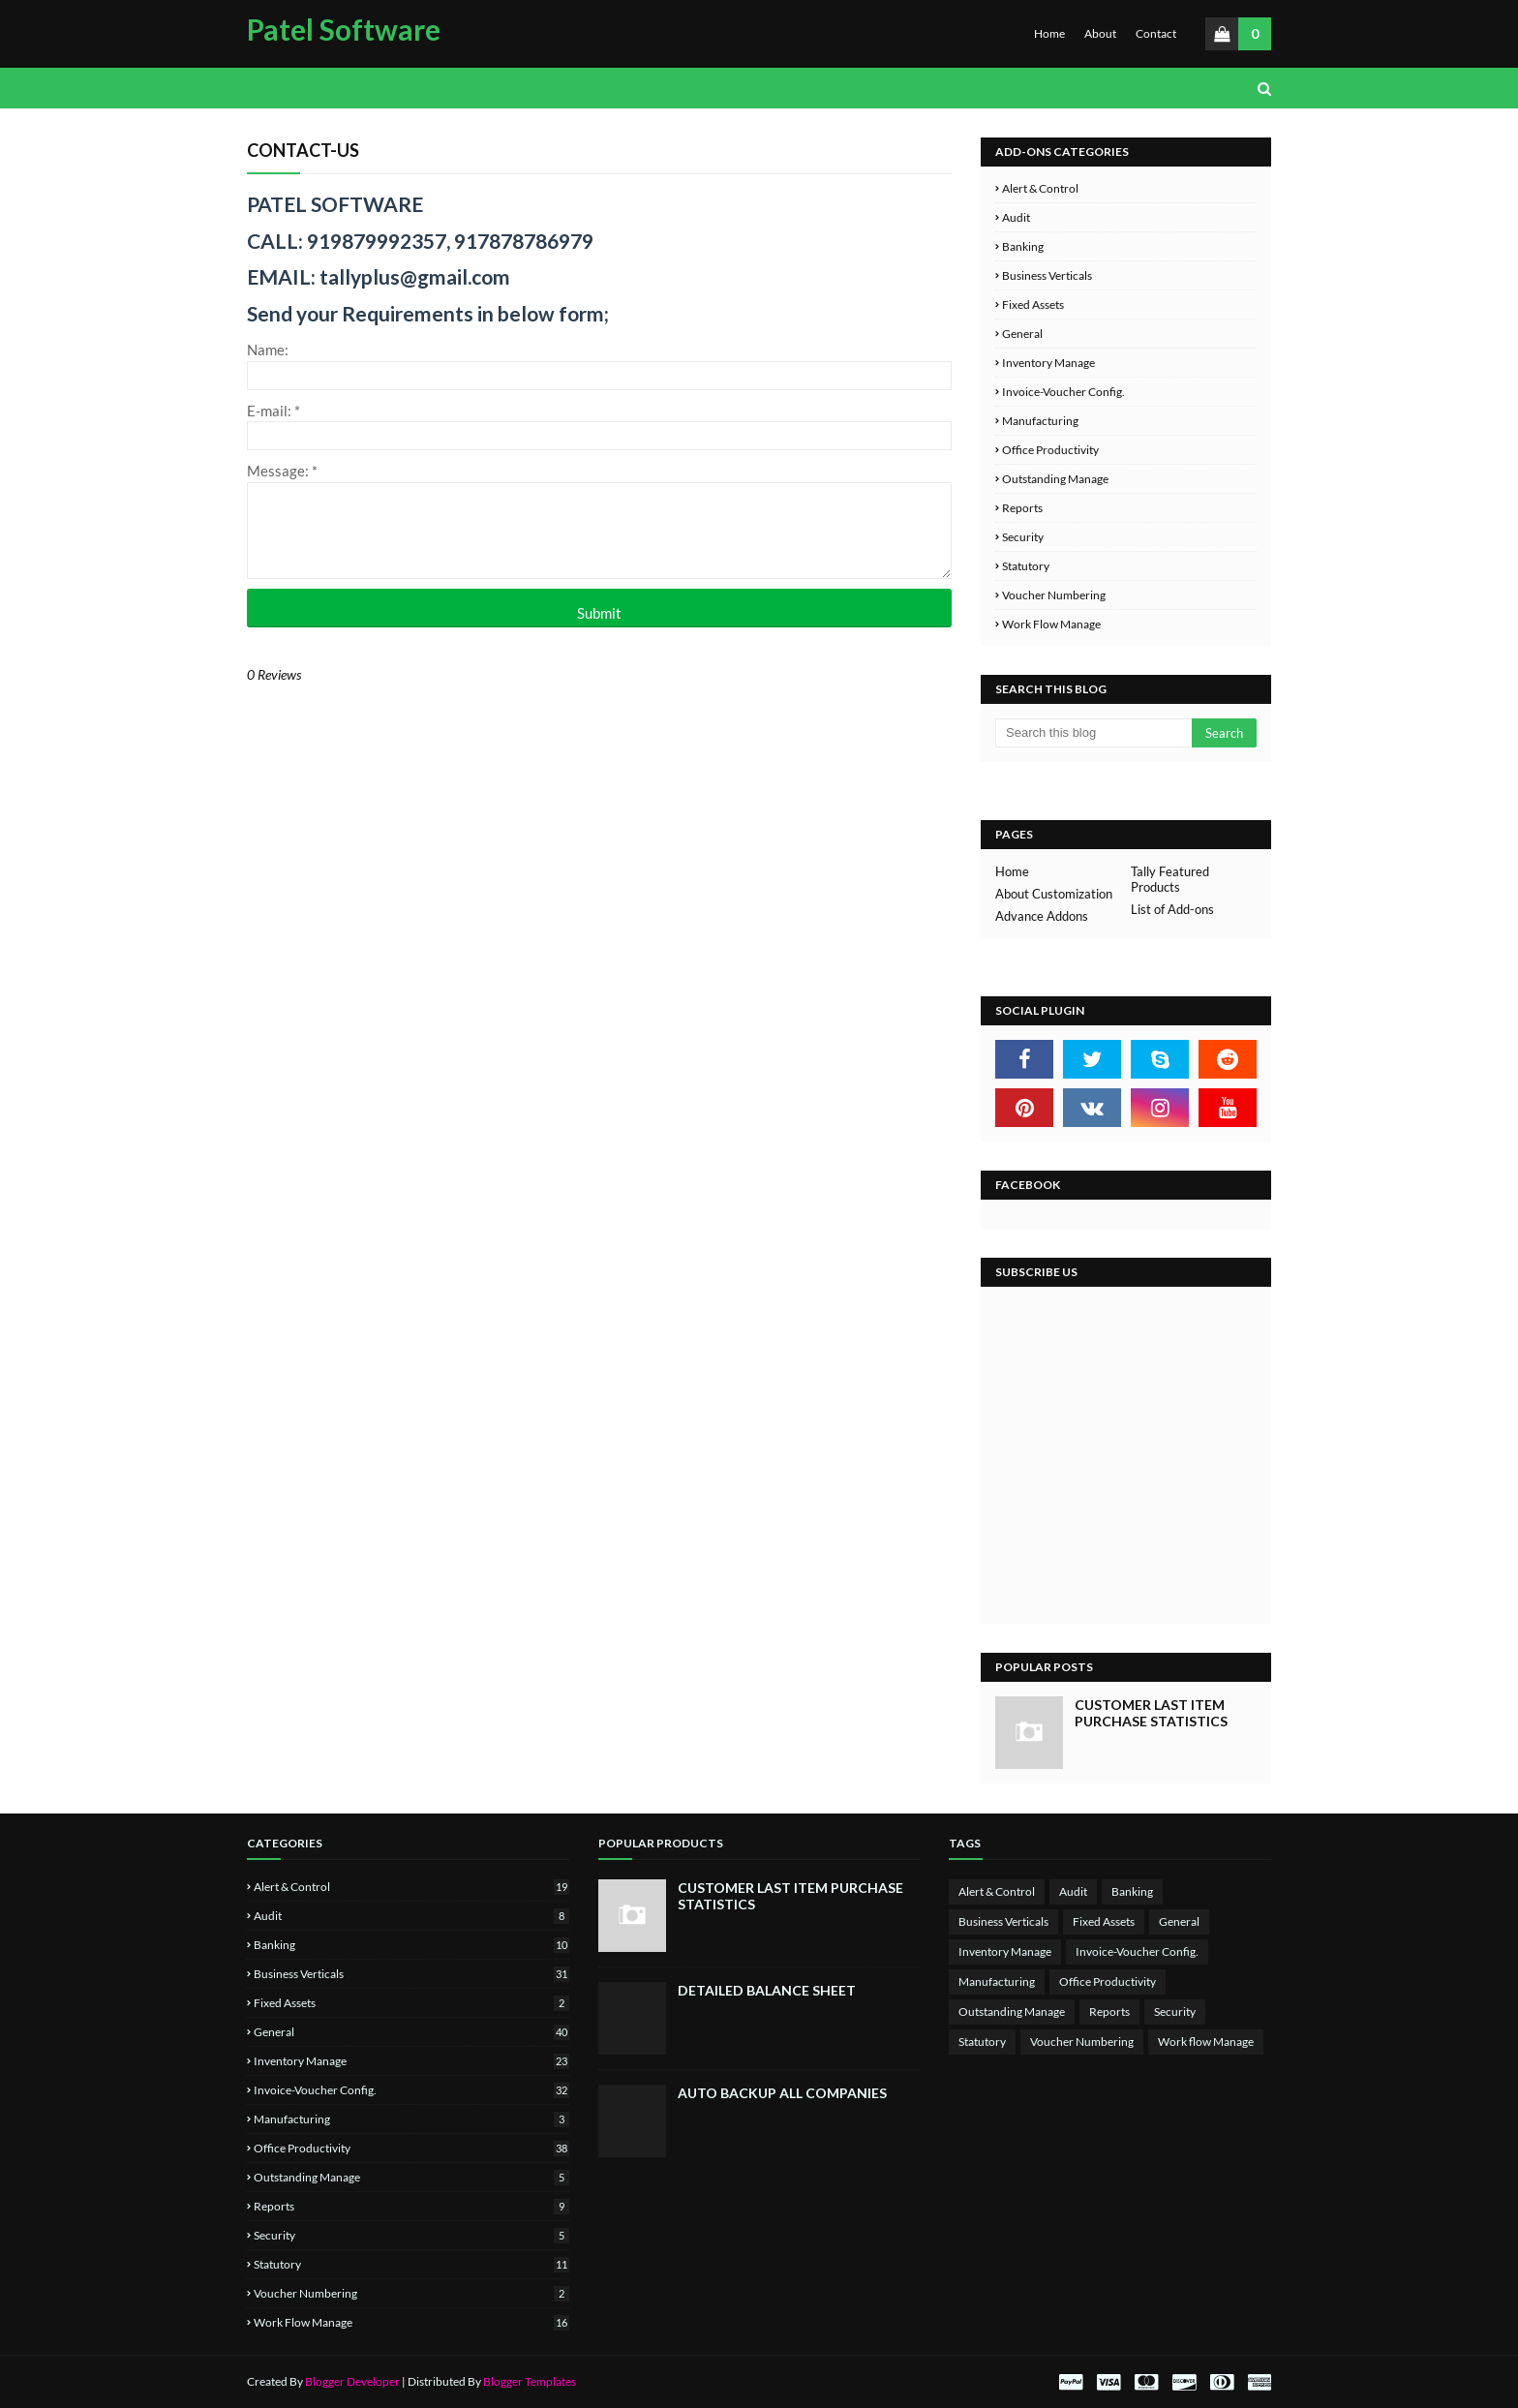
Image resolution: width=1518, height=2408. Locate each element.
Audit (1016, 217)
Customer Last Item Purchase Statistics (1151, 1712)
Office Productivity (1050, 449)
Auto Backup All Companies (782, 2093)
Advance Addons (1041, 916)
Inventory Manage (1048, 362)
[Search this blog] (1093, 732)
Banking (1023, 246)
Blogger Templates (529, 2381)
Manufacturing (1040, 420)
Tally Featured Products (1170, 879)
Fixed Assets (1033, 304)
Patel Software (343, 29)
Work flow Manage (1051, 624)
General (1022, 333)
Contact (1156, 33)
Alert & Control (1040, 188)
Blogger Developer (352, 2381)
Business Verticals (1047, 275)
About (1100, 33)
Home (1049, 33)
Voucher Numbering (1054, 595)
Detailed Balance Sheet (767, 1990)
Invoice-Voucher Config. (1063, 391)
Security (1023, 537)
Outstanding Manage (1055, 479)
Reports (1022, 508)
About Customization (1053, 893)
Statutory (1025, 566)
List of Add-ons (1172, 909)
